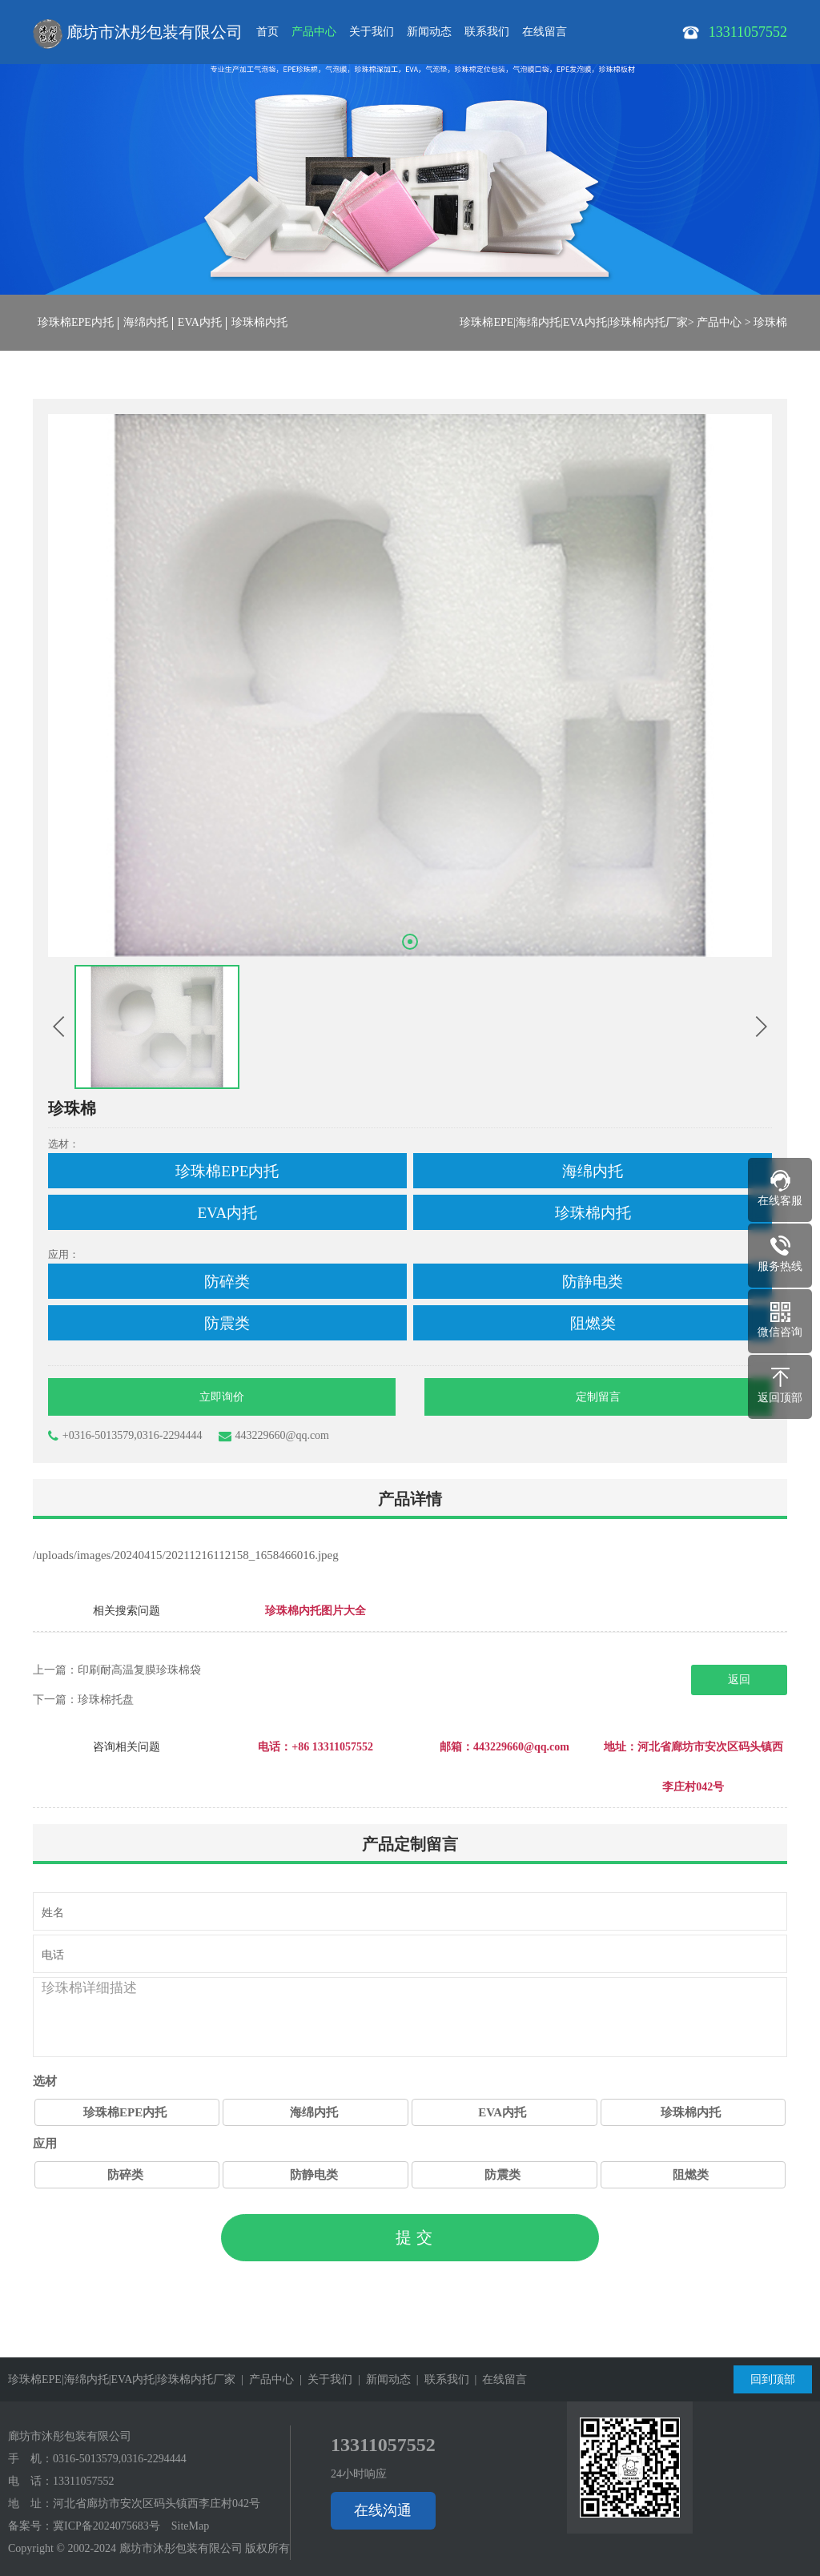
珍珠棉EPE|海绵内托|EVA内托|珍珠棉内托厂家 (573, 322)
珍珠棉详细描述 (410, 2017)
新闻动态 (429, 32)
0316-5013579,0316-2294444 (120, 2459)
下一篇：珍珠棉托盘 (83, 1700)
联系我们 (486, 32)
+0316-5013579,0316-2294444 (125, 1435)
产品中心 (313, 32)
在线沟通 (383, 2510)
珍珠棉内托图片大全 (315, 1611)
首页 (267, 32)
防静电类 (314, 2174)
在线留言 (544, 32)
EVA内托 (200, 322)
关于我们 (371, 32)
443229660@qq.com (274, 1435)
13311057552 (83, 2481)
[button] (410, 941)
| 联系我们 (440, 2379)
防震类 (502, 2174)
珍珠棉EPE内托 (76, 322)
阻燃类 (691, 2174)
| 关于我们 (323, 2379)
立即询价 (221, 1397)
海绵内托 (145, 322)
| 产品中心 (264, 2379)
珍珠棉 (770, 322)
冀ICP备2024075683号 (106, 2526)
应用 (45, 2143)
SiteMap (190, 2526)
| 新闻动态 (381, 2379)
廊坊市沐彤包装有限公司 (138, 34)
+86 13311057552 (332, 1747)
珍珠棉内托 (259, 322)
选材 (45, 2081)
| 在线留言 (498, 2379)
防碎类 (125, 2174)
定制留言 (598, 1397)
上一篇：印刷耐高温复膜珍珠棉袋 (117, 1670)
